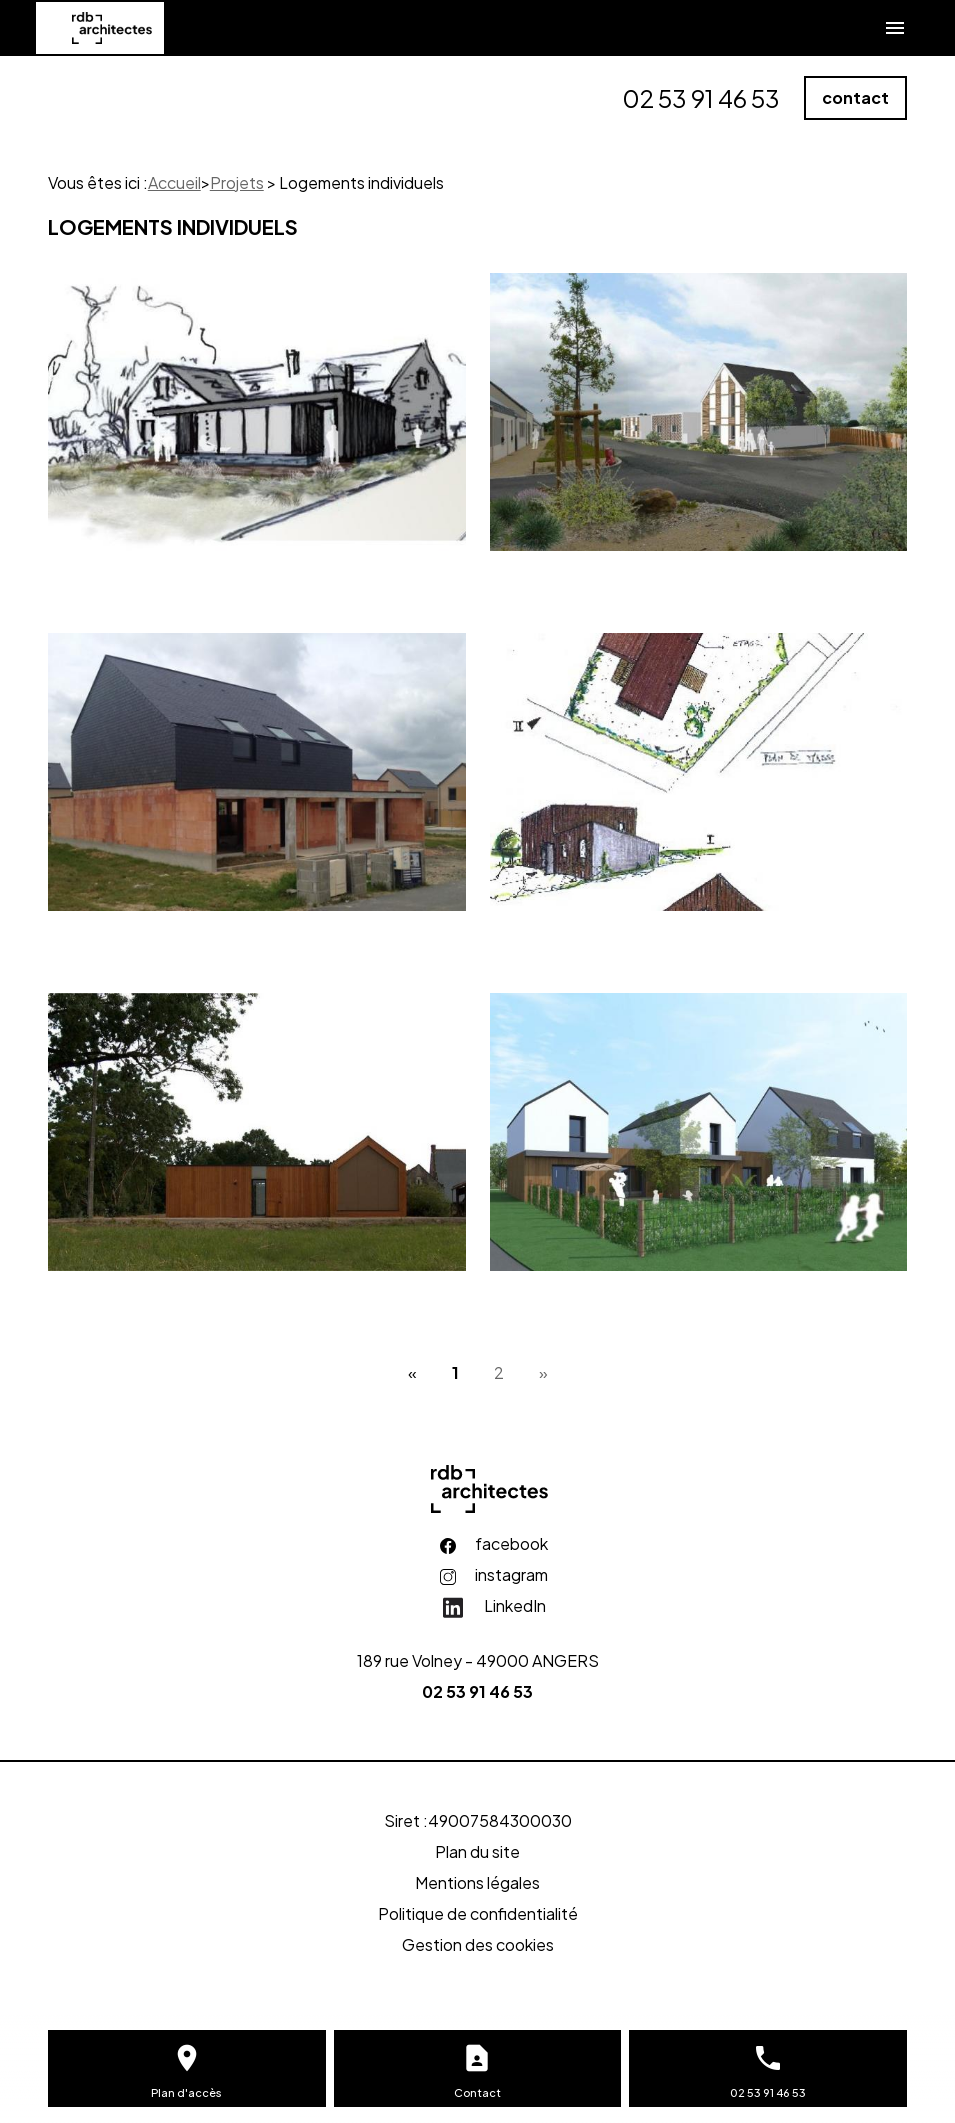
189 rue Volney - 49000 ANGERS (478, 1660)
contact (855, 97)
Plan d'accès (186, 2092)
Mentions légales (477, 1882)
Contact (477, 2092)
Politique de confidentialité (478, 1913)
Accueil (174, 182)
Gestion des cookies (478, 1944)
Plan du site (477, 1851)
